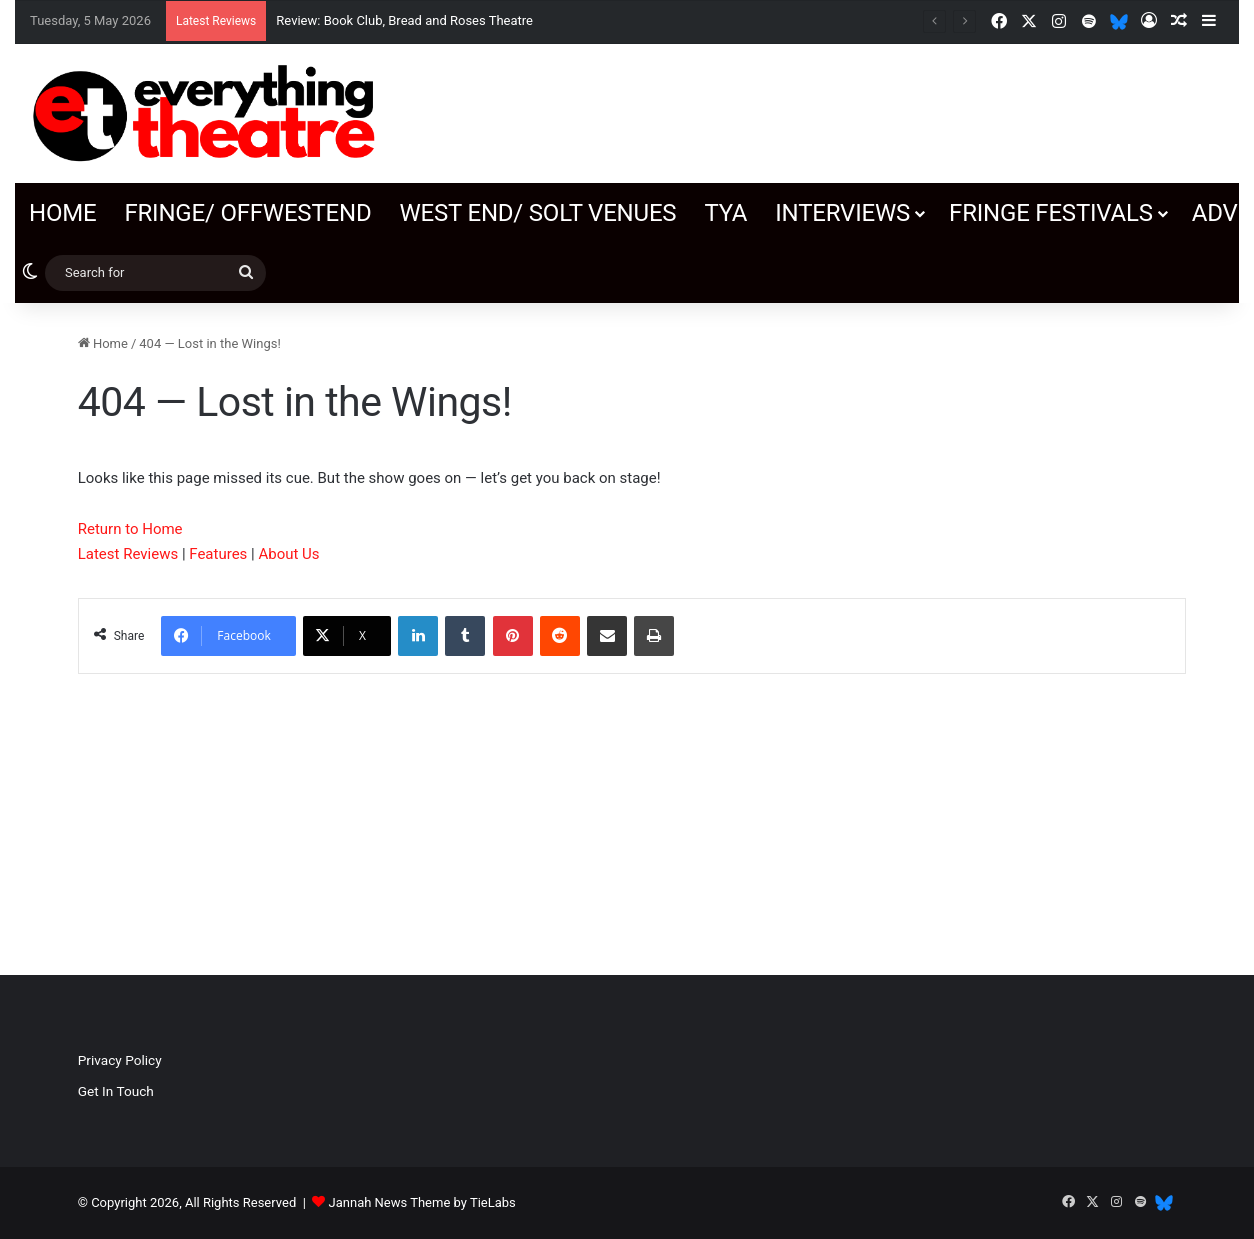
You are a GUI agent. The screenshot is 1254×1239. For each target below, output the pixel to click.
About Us (288, 554)
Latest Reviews (128, 554)
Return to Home (130, 529)
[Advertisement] (1015, 799)
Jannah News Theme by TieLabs (422, 1202)
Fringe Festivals (1051, 213)
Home (62, 213)
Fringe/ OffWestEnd (247, 213)
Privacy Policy (120, 1060)
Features (218, 554)
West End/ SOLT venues (537, 213)
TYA (725, 213)
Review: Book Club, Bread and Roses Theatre (404, 20)
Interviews (842, 213)
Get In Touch (116, 1091)
